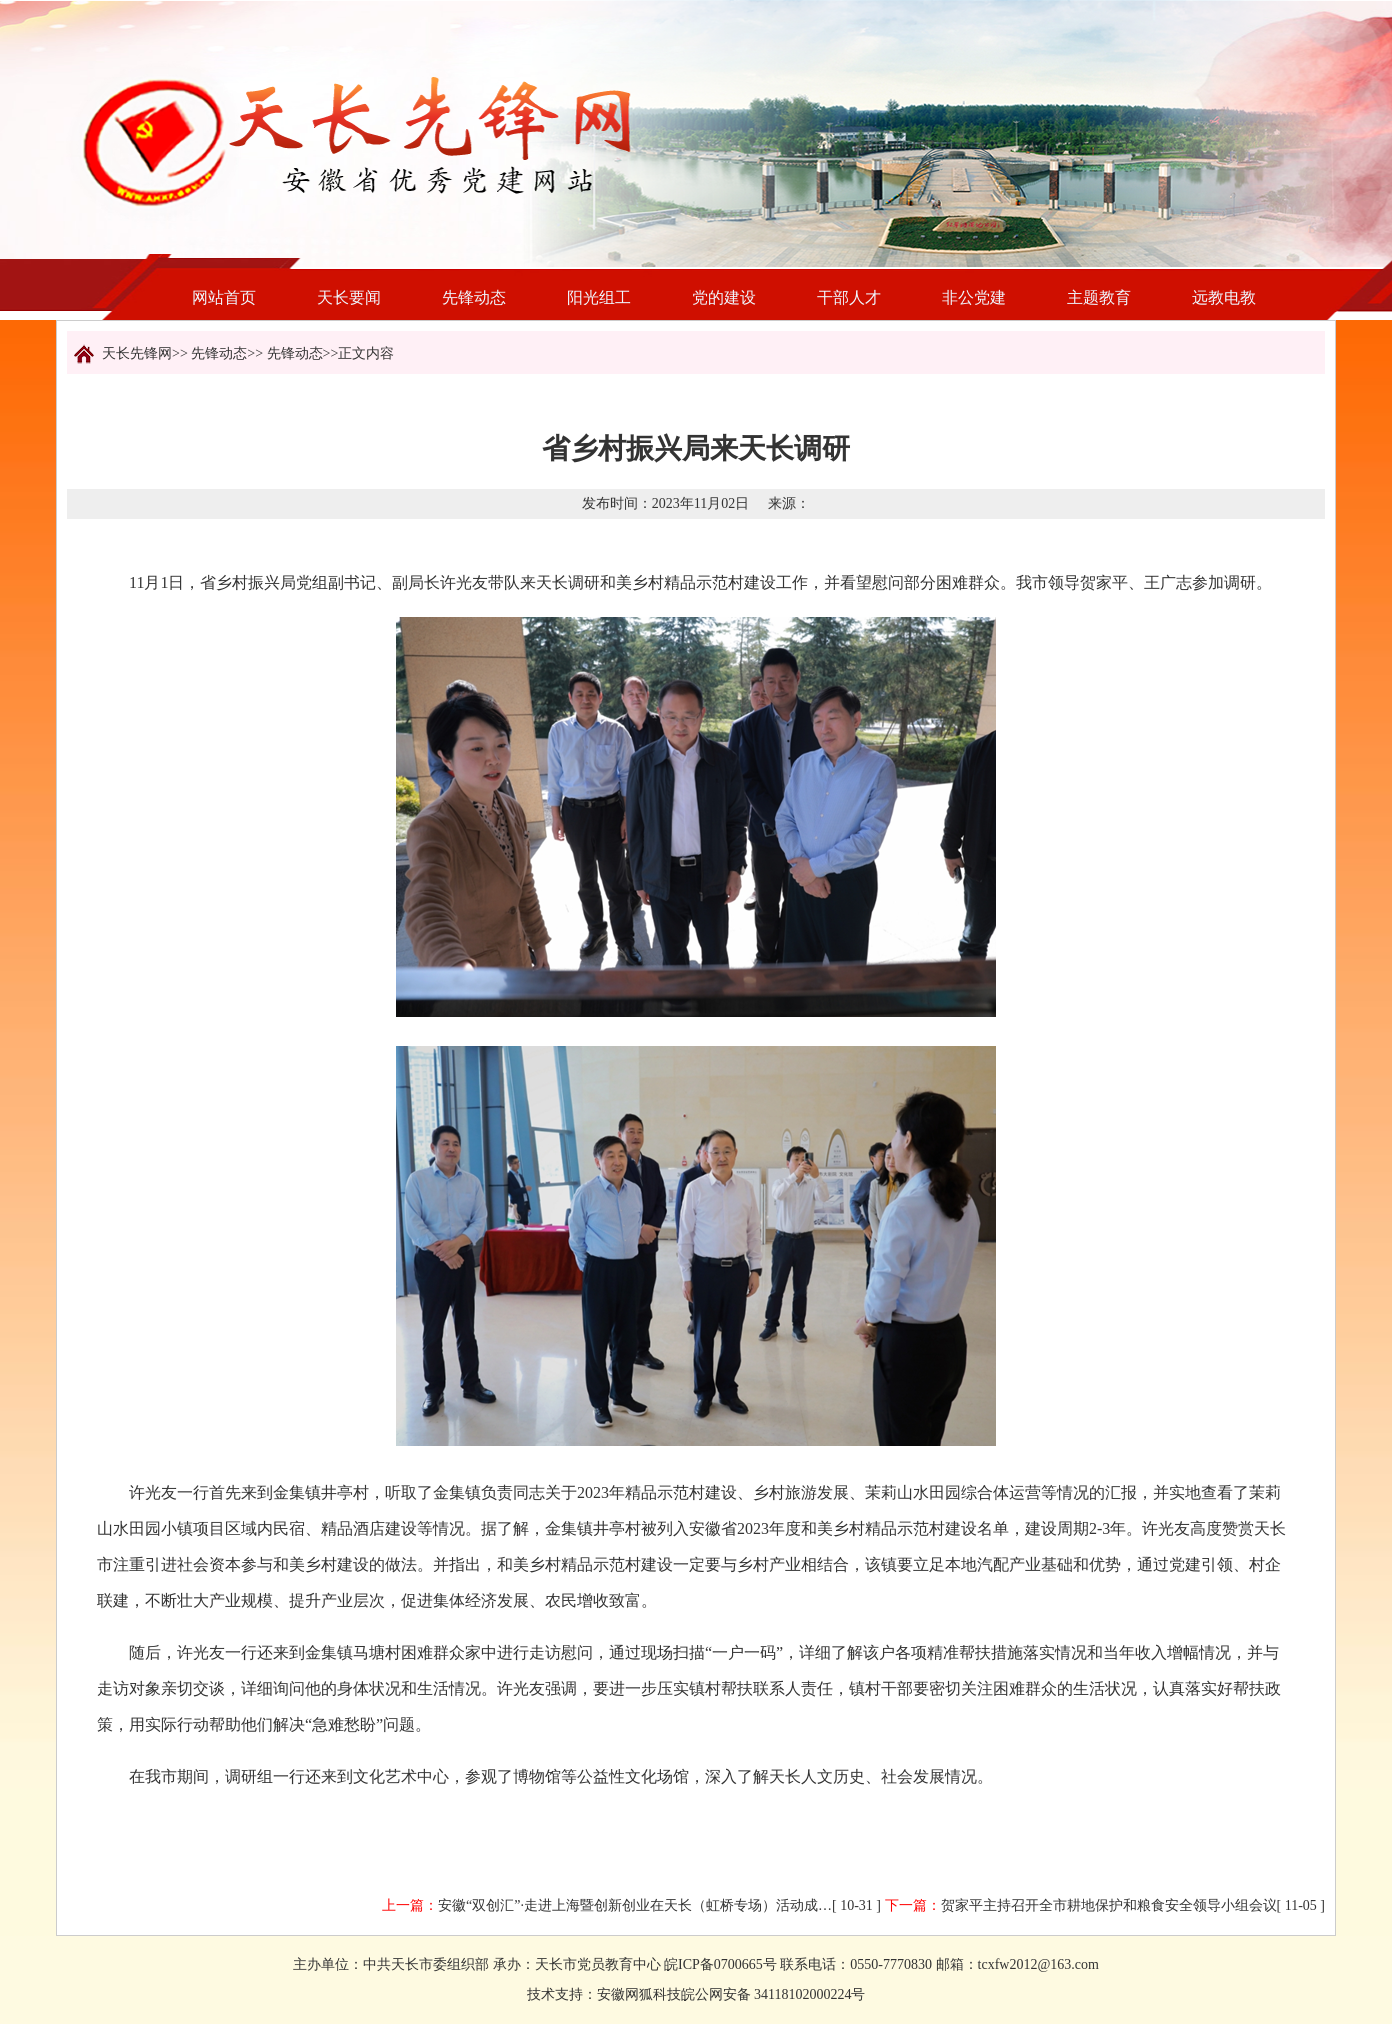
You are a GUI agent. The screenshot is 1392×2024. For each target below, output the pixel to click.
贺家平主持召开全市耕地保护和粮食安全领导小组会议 (1109, 1905)
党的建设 (724, 297)
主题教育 (1099, 297)
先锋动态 (474, 297)
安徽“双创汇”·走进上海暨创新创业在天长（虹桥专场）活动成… (635, 1905)
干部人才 (849, 297)
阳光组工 (599, 297)
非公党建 (974, 297)
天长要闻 (349, 297)
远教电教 (1224, 297)
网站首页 (224, 297)
